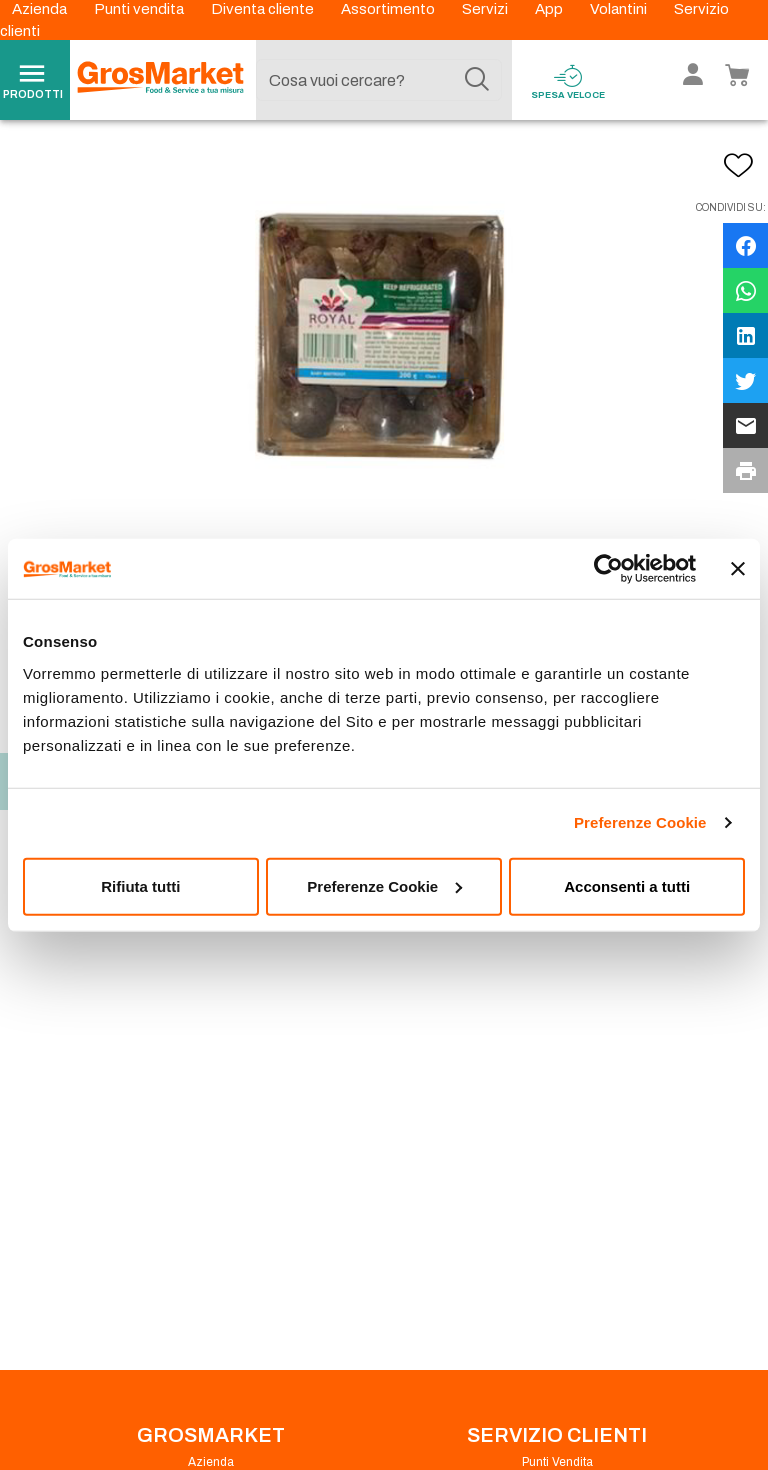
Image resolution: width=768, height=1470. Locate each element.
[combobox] (379, 80)
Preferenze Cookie (640, 822)
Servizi (486, 9)
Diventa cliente (264, 9)
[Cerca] (477, 80)
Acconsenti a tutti (627, 885)
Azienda (41, 9)
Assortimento (389, 9)
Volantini (620, 9)
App (550, 9)
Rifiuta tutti (140, 885)
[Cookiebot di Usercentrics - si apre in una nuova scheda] (608, 569)
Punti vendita (140, 9)
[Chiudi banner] (738, 569)
